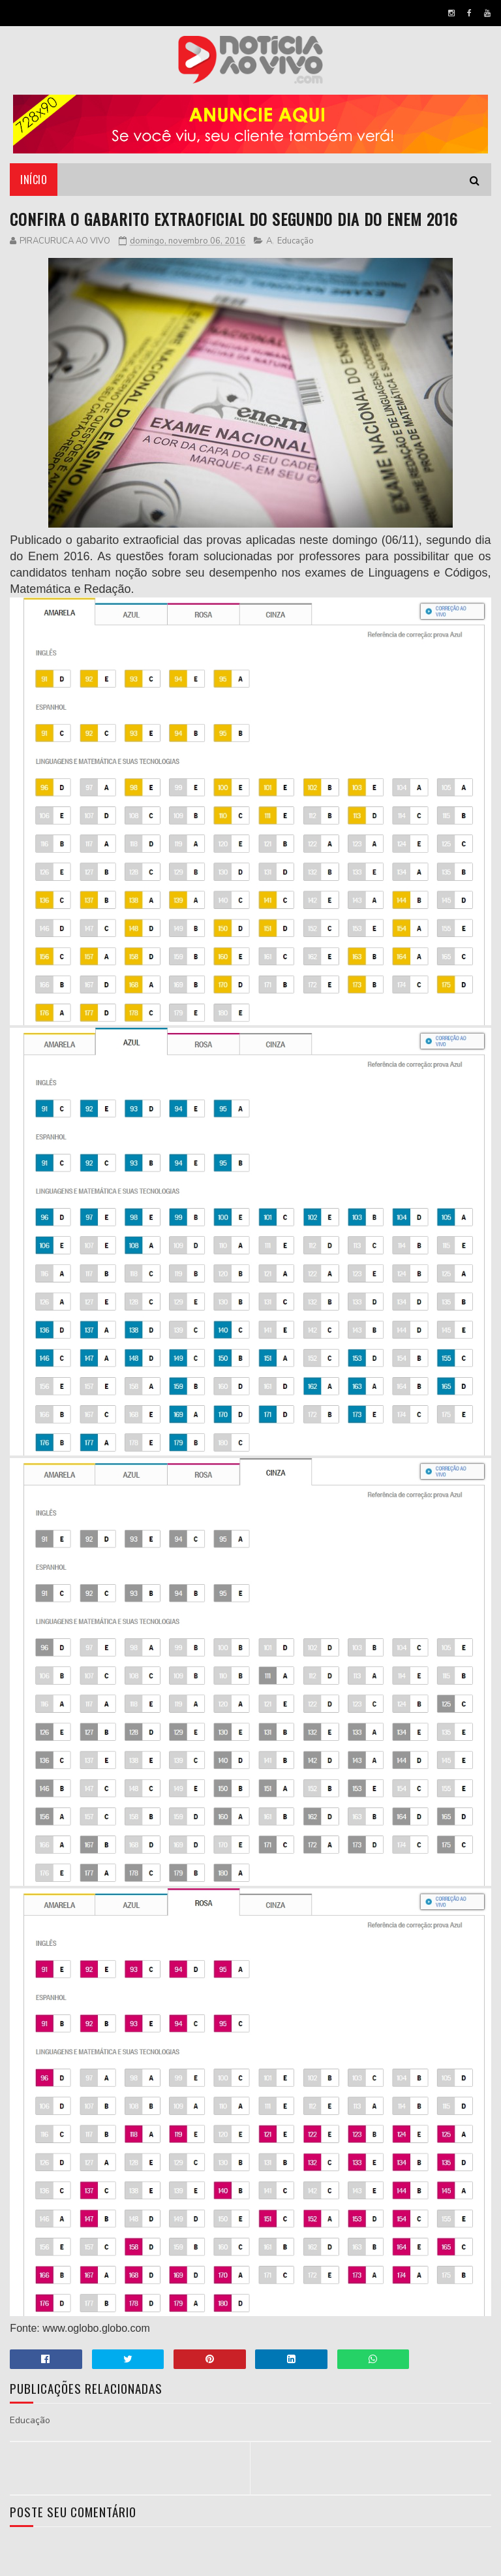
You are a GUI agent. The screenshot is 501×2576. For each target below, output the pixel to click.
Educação (295, 241)
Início (33, 179)
